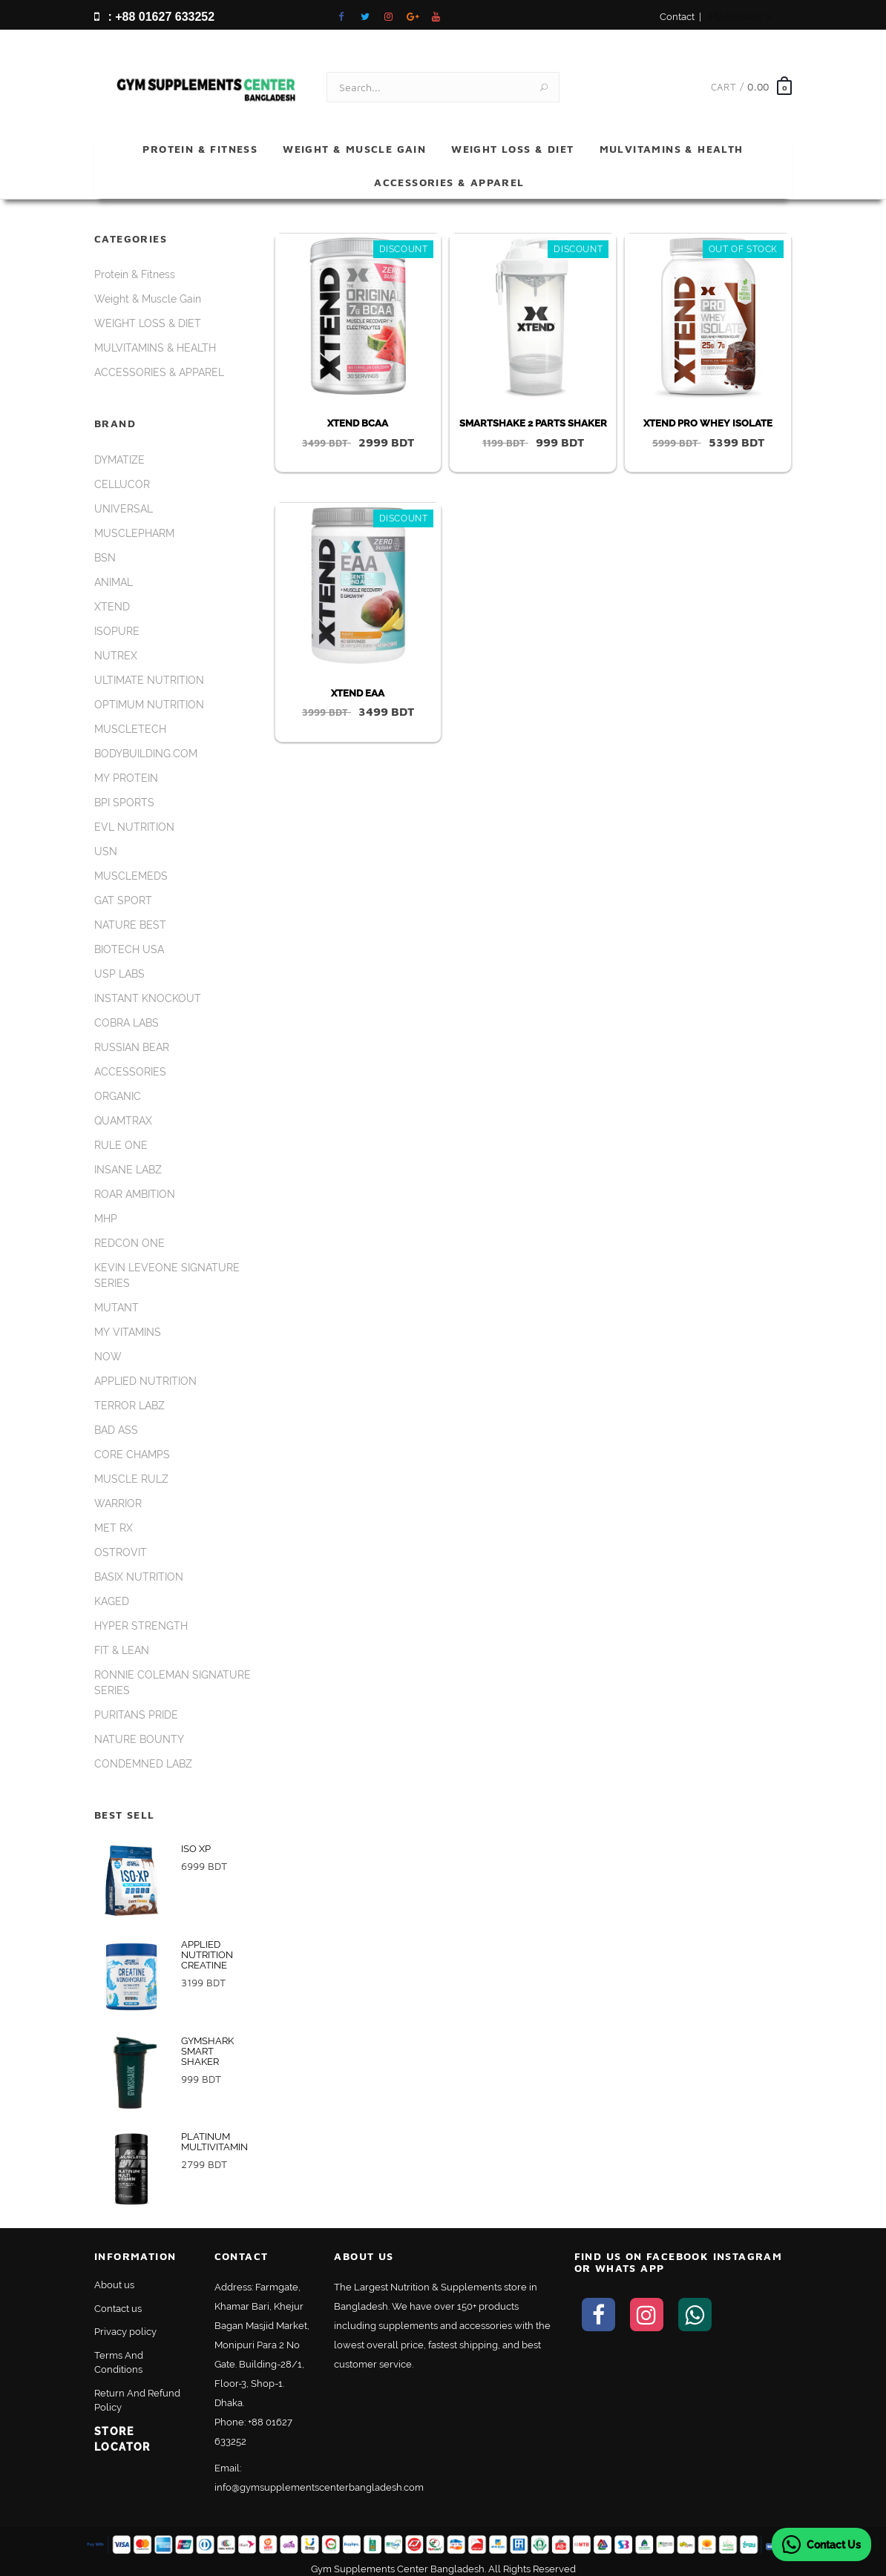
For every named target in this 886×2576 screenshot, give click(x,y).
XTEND (112, 599)
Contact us (118, 2299)
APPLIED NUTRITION (145, 1373)
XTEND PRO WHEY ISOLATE (707, 415)
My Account (740, 16)
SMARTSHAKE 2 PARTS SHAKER (533, 415)
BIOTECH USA (129, 941)
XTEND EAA (357, 684)
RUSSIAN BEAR (131, 1039)
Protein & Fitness (199, 140)
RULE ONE (121, 1137)
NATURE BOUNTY (139, 1731)
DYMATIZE (119, 452)
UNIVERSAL (123, 501)
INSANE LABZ (128, 1161)
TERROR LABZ (129, 1397)
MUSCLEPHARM (134, 525)
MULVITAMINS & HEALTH (672, 140)
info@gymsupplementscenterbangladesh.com (319, 2479)
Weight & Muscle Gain (354, 140)
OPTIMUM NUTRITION (149, 696)
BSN (105, 550)
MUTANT (116, 1299)
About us (114, 2276)
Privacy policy (125, 2323)
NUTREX (115, 647)
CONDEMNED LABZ (143, 1756)
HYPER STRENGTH (141, 1618)
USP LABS (119, 966)
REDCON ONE (129, 1235)
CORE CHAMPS (132, 1446)
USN (105, 843)
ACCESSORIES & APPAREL (449, 173)
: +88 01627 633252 (154, 16)
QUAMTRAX (123, 1113)
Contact (677, 16)
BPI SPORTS (124, 794)
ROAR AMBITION (134, 1186)
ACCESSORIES (130, 1064)
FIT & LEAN (121, 1642)
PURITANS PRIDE (136, 1707)
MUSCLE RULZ (131, 1471)
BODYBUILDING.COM (145, 745)
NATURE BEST (130, 917)
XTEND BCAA (357, 415)
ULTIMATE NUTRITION (149, 672)
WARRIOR (118, 1495)
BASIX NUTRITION (138, 1569)
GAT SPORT (123, 892)
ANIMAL (113, 574)
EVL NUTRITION (134, 819)
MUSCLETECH (130, 721)
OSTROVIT (120, 1544)
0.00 (758, 78)
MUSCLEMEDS (131, 868)
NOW (108, 1348)
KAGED (111, 1593)
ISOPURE (117, 623)
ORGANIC (117, 1088)
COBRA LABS (126, 1015)
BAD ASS (116, 1422)
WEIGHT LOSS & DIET (512, 140)
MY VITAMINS (127, 1324)
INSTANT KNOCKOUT (147, 990)
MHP (105, 1210)
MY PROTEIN (126, 770)
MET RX (113, 1520)
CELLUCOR (122, 476)
